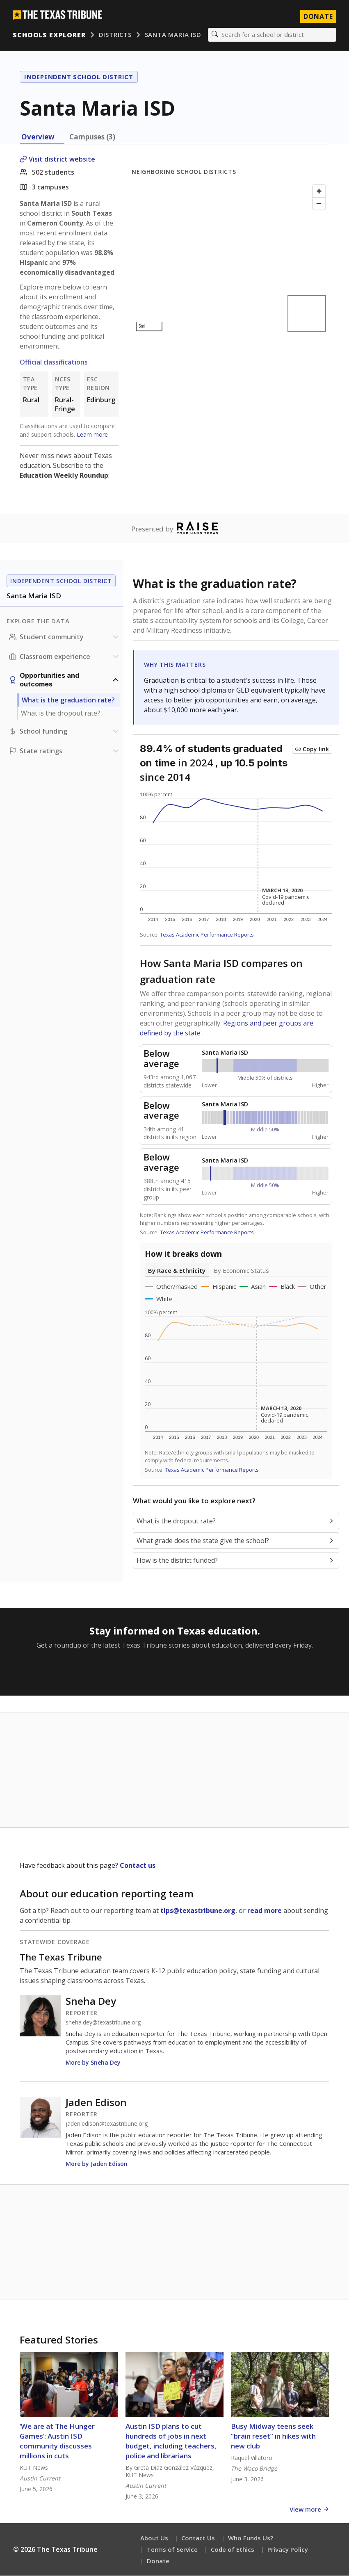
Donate (158, 2561)
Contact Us (198, 2538)
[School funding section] (65, 731)
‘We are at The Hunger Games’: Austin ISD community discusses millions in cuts (57, 2441)
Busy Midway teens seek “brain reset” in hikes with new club (273, 2436)
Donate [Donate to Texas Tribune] (318, 16)
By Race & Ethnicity (176, 1271)
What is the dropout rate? (60, 713)
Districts (115, 35)
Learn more (92, 435)
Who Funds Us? (250, 2538)
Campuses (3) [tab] (92, 137)
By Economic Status (241, 1271)
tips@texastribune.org (197, 1910)
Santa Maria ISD (173, 35)
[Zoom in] (319, 191)
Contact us (137, 1865)
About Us (154, 2538)
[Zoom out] (319, 204)
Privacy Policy (287, 2550)
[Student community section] (65, 637)
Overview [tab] (38, 137)
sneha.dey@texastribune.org (103, 2023)
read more (264, 1910)
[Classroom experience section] (65, 657)
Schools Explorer (49, 34)
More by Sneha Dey (93, 2063)
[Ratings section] (65, 751)
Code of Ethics (232, 2550)
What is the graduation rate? (68, 700)
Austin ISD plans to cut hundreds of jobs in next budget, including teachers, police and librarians (171, 2441)
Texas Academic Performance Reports (207, 935)
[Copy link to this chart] (312, 749)
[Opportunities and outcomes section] (65, 680)
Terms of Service (172, 2550)
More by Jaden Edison (97, 2164)
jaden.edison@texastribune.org (107, 2124)
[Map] (230, 258)
